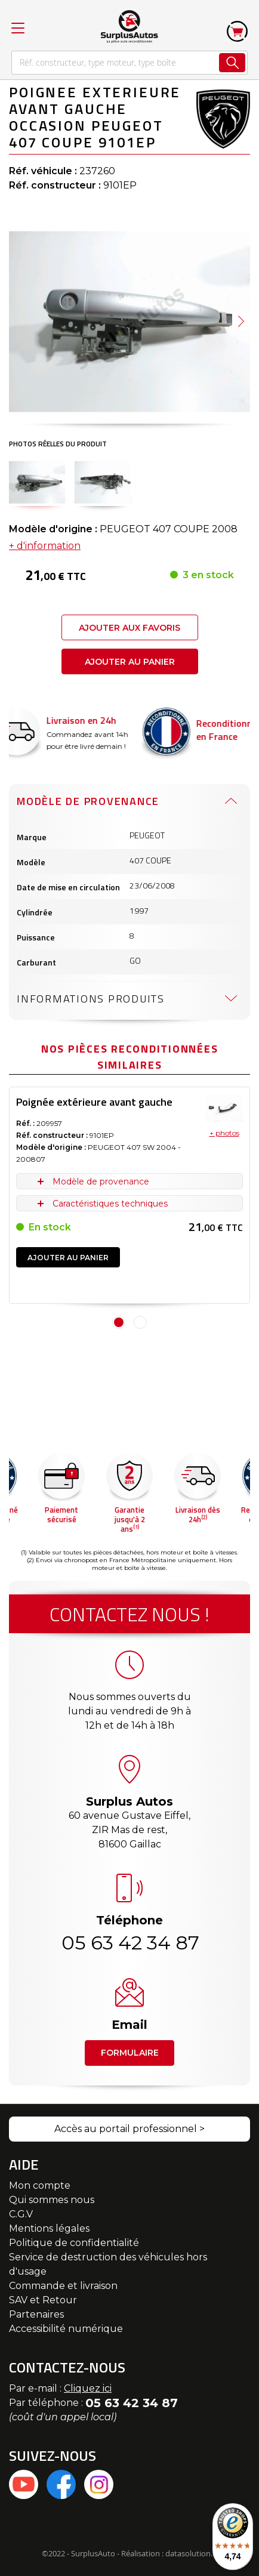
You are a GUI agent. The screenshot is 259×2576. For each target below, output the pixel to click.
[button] (241, 322)
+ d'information (45, 545)
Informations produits (91, 999)
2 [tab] (140, 1322)
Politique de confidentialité (74, 2242)
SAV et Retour (43, 2300)
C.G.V (21, 2214)
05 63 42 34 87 (129, 1942)
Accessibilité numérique (66, 2328)
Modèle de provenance (88, 801)
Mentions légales (49, 2228)
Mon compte (39, 2185)
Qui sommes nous (51, 2199)
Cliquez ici (88, 2388)
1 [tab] (118, 1322)
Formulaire (130, 2052)
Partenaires (36, 2314)
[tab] (129, 800)
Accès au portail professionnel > (129, 2128)
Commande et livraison (63, 2285)
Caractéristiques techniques (110, 1203)
